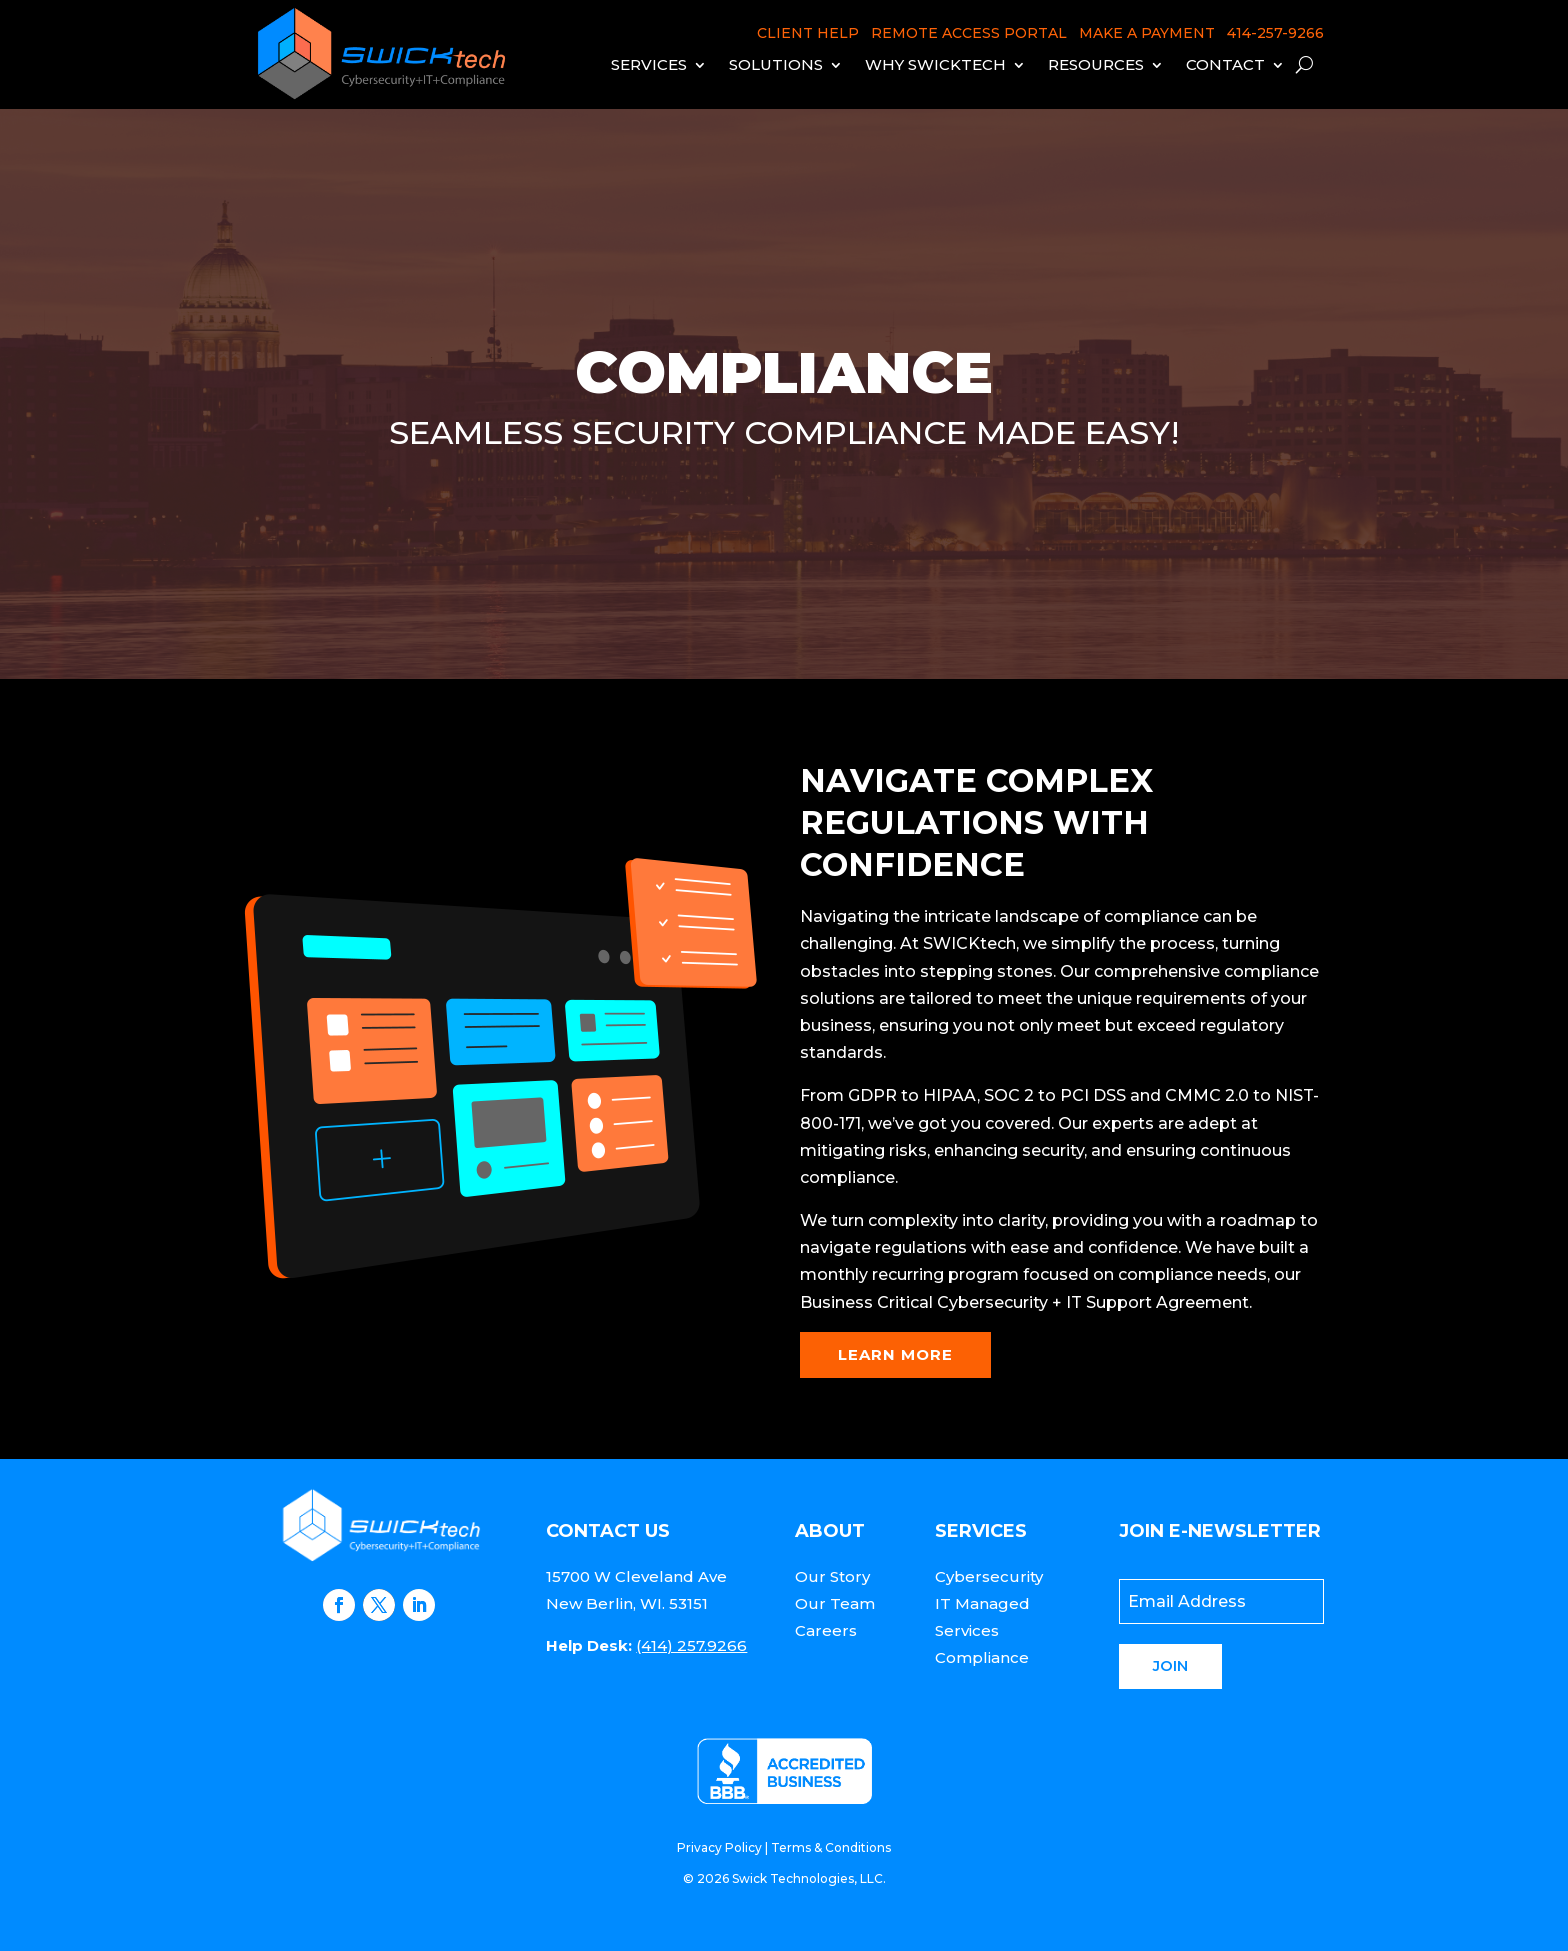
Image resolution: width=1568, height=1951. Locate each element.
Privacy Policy (719, 1847)
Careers (826, 1630)
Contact (1225, 64)
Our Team (835, 1603)
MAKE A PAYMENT (1147, 33)
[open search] (1304, 64)
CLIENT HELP (808, 33)
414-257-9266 (1275, 33)
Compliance (982, 1657)
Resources (1096, 64)
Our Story (832, 1576)
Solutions (776, 64)
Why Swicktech (935, 64)
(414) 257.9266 (691, 1645)
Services (649, 64)
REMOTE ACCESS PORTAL (969, 33)
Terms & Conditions (831, 1847)
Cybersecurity (989, 1576)
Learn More (895, 1354)
